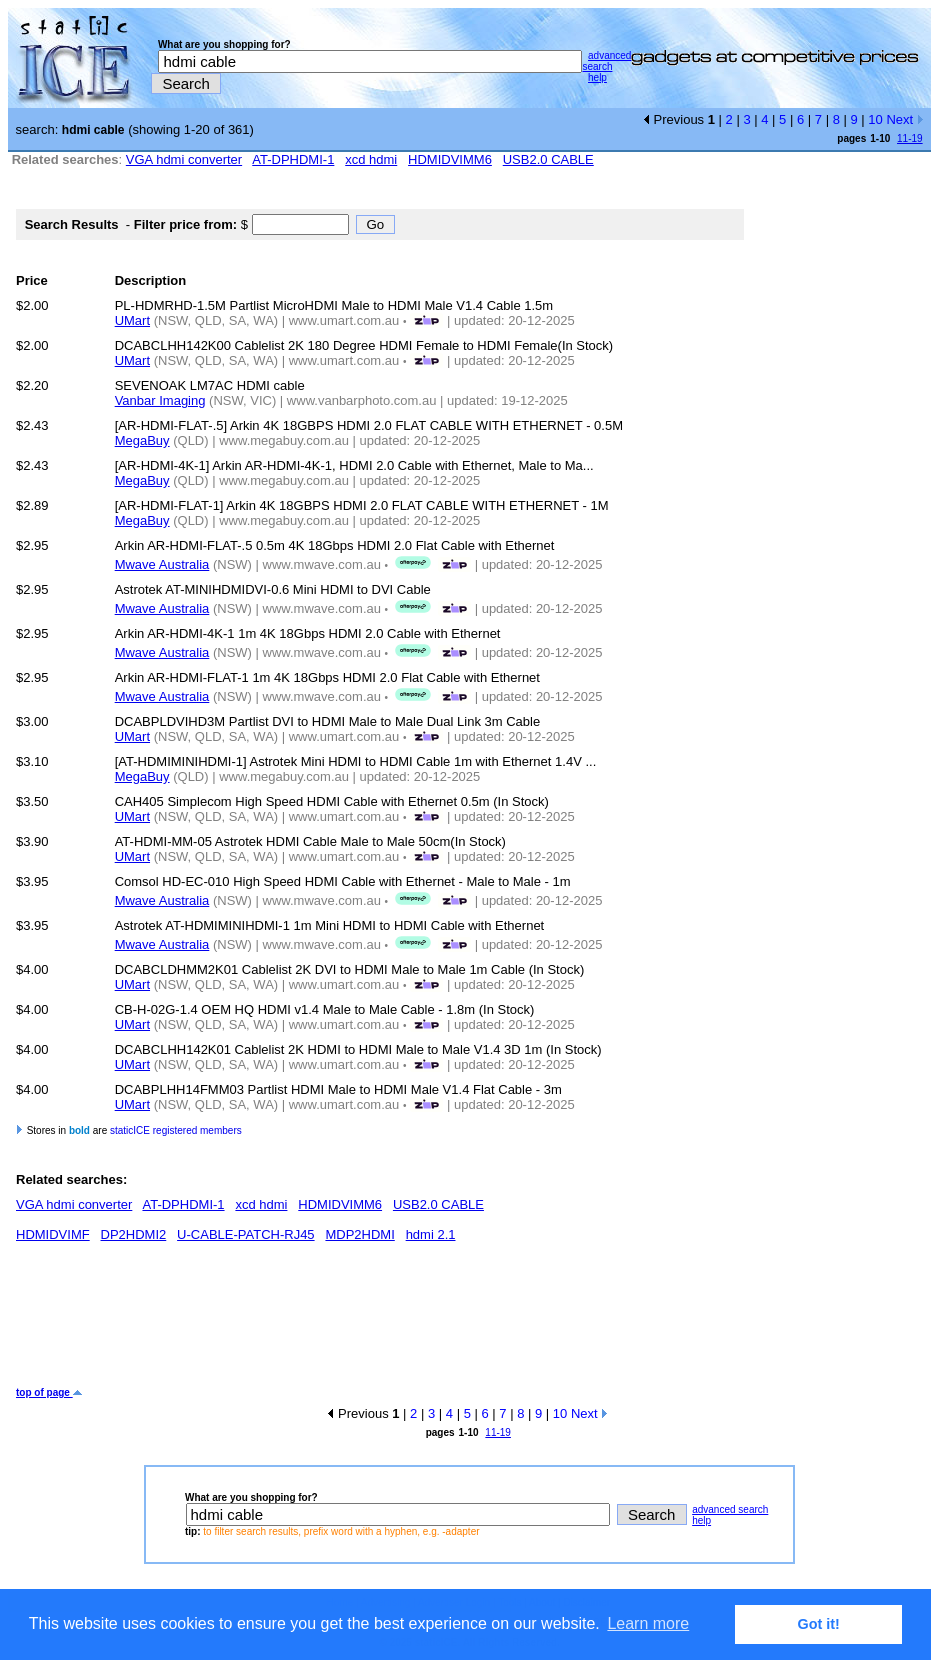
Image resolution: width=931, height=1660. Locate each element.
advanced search (606, 61)
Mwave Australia (162, 564)
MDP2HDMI (359, 1234)
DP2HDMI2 (134, 1234)
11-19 (910, 138)
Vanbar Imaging (160, 400)
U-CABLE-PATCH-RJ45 (245, 1234)
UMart (132, 320)
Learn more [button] (648, 1623)
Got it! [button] (819, 1624)
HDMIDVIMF (53, 1234)
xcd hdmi (371, 159)
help (597, 77)
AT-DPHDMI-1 (293, 159)
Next (904, 119)
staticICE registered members (176, 1130)
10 (875, 119)
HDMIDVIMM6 (450, 159)
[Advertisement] (380, 1322)
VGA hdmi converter (184, 159)
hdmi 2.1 (431, 1234)
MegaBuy (142, 440)
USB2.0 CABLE (548, 159)
